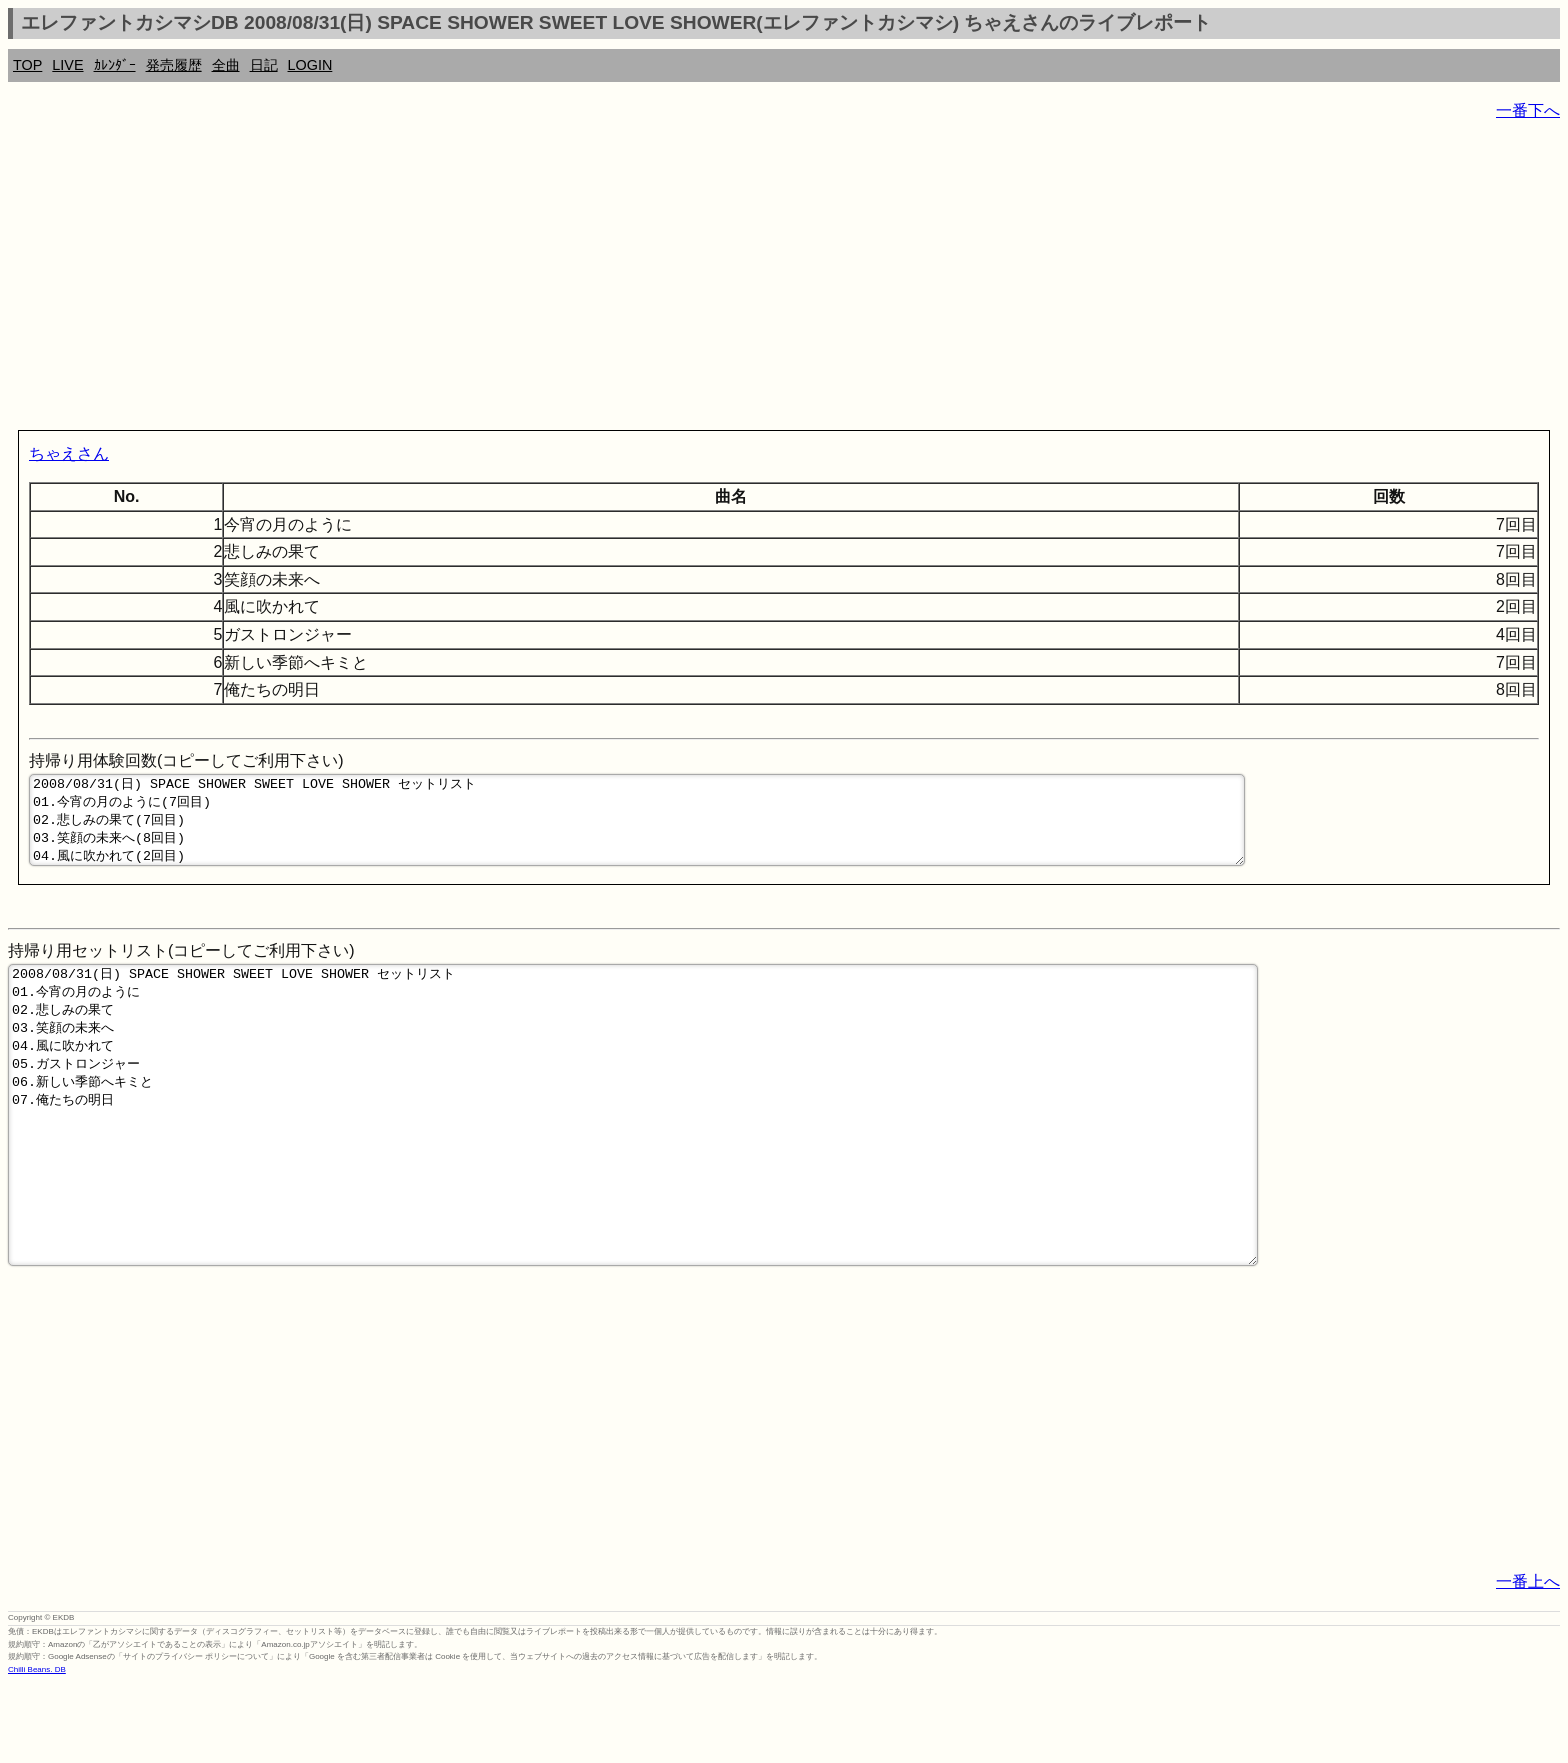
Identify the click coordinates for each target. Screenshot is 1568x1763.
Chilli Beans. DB (37, 1747)
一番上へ (1528, 1659)
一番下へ (1528, 110)
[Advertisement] (608, 280)
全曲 (226, 65)
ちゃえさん (69, 453)
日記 (264, 65)
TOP (27, 65)
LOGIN (310, 65)
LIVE (67, 65)
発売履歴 (174, 65)
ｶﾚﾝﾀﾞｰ (115, 65)
